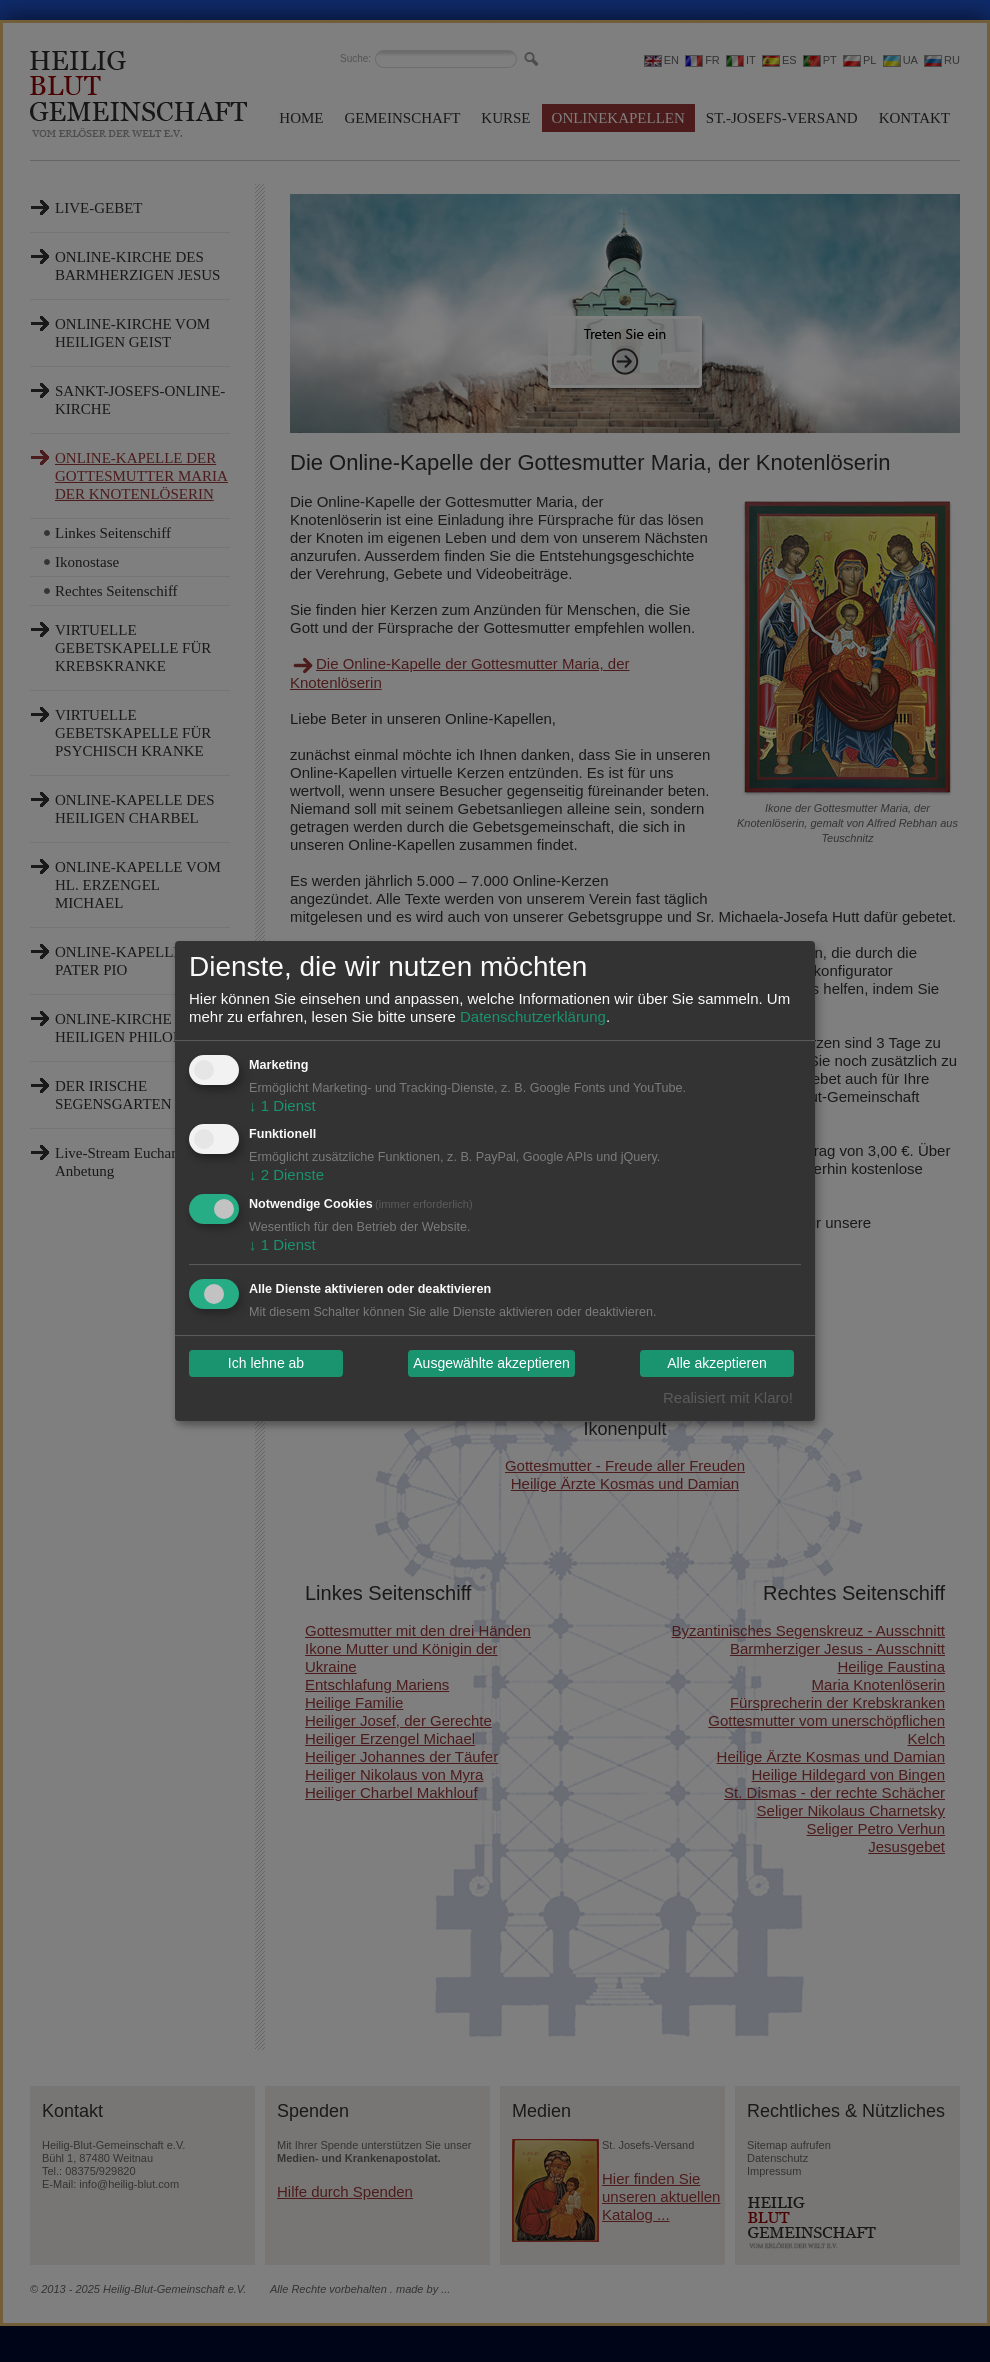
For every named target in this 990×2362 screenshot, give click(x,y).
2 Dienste (286, 1174)
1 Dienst (282, 1105)
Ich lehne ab (266, 1364)
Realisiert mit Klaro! (728, 1397)
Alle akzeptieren (717, 1364)
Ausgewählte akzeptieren (491, 1364)
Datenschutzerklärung (533, 1016)
